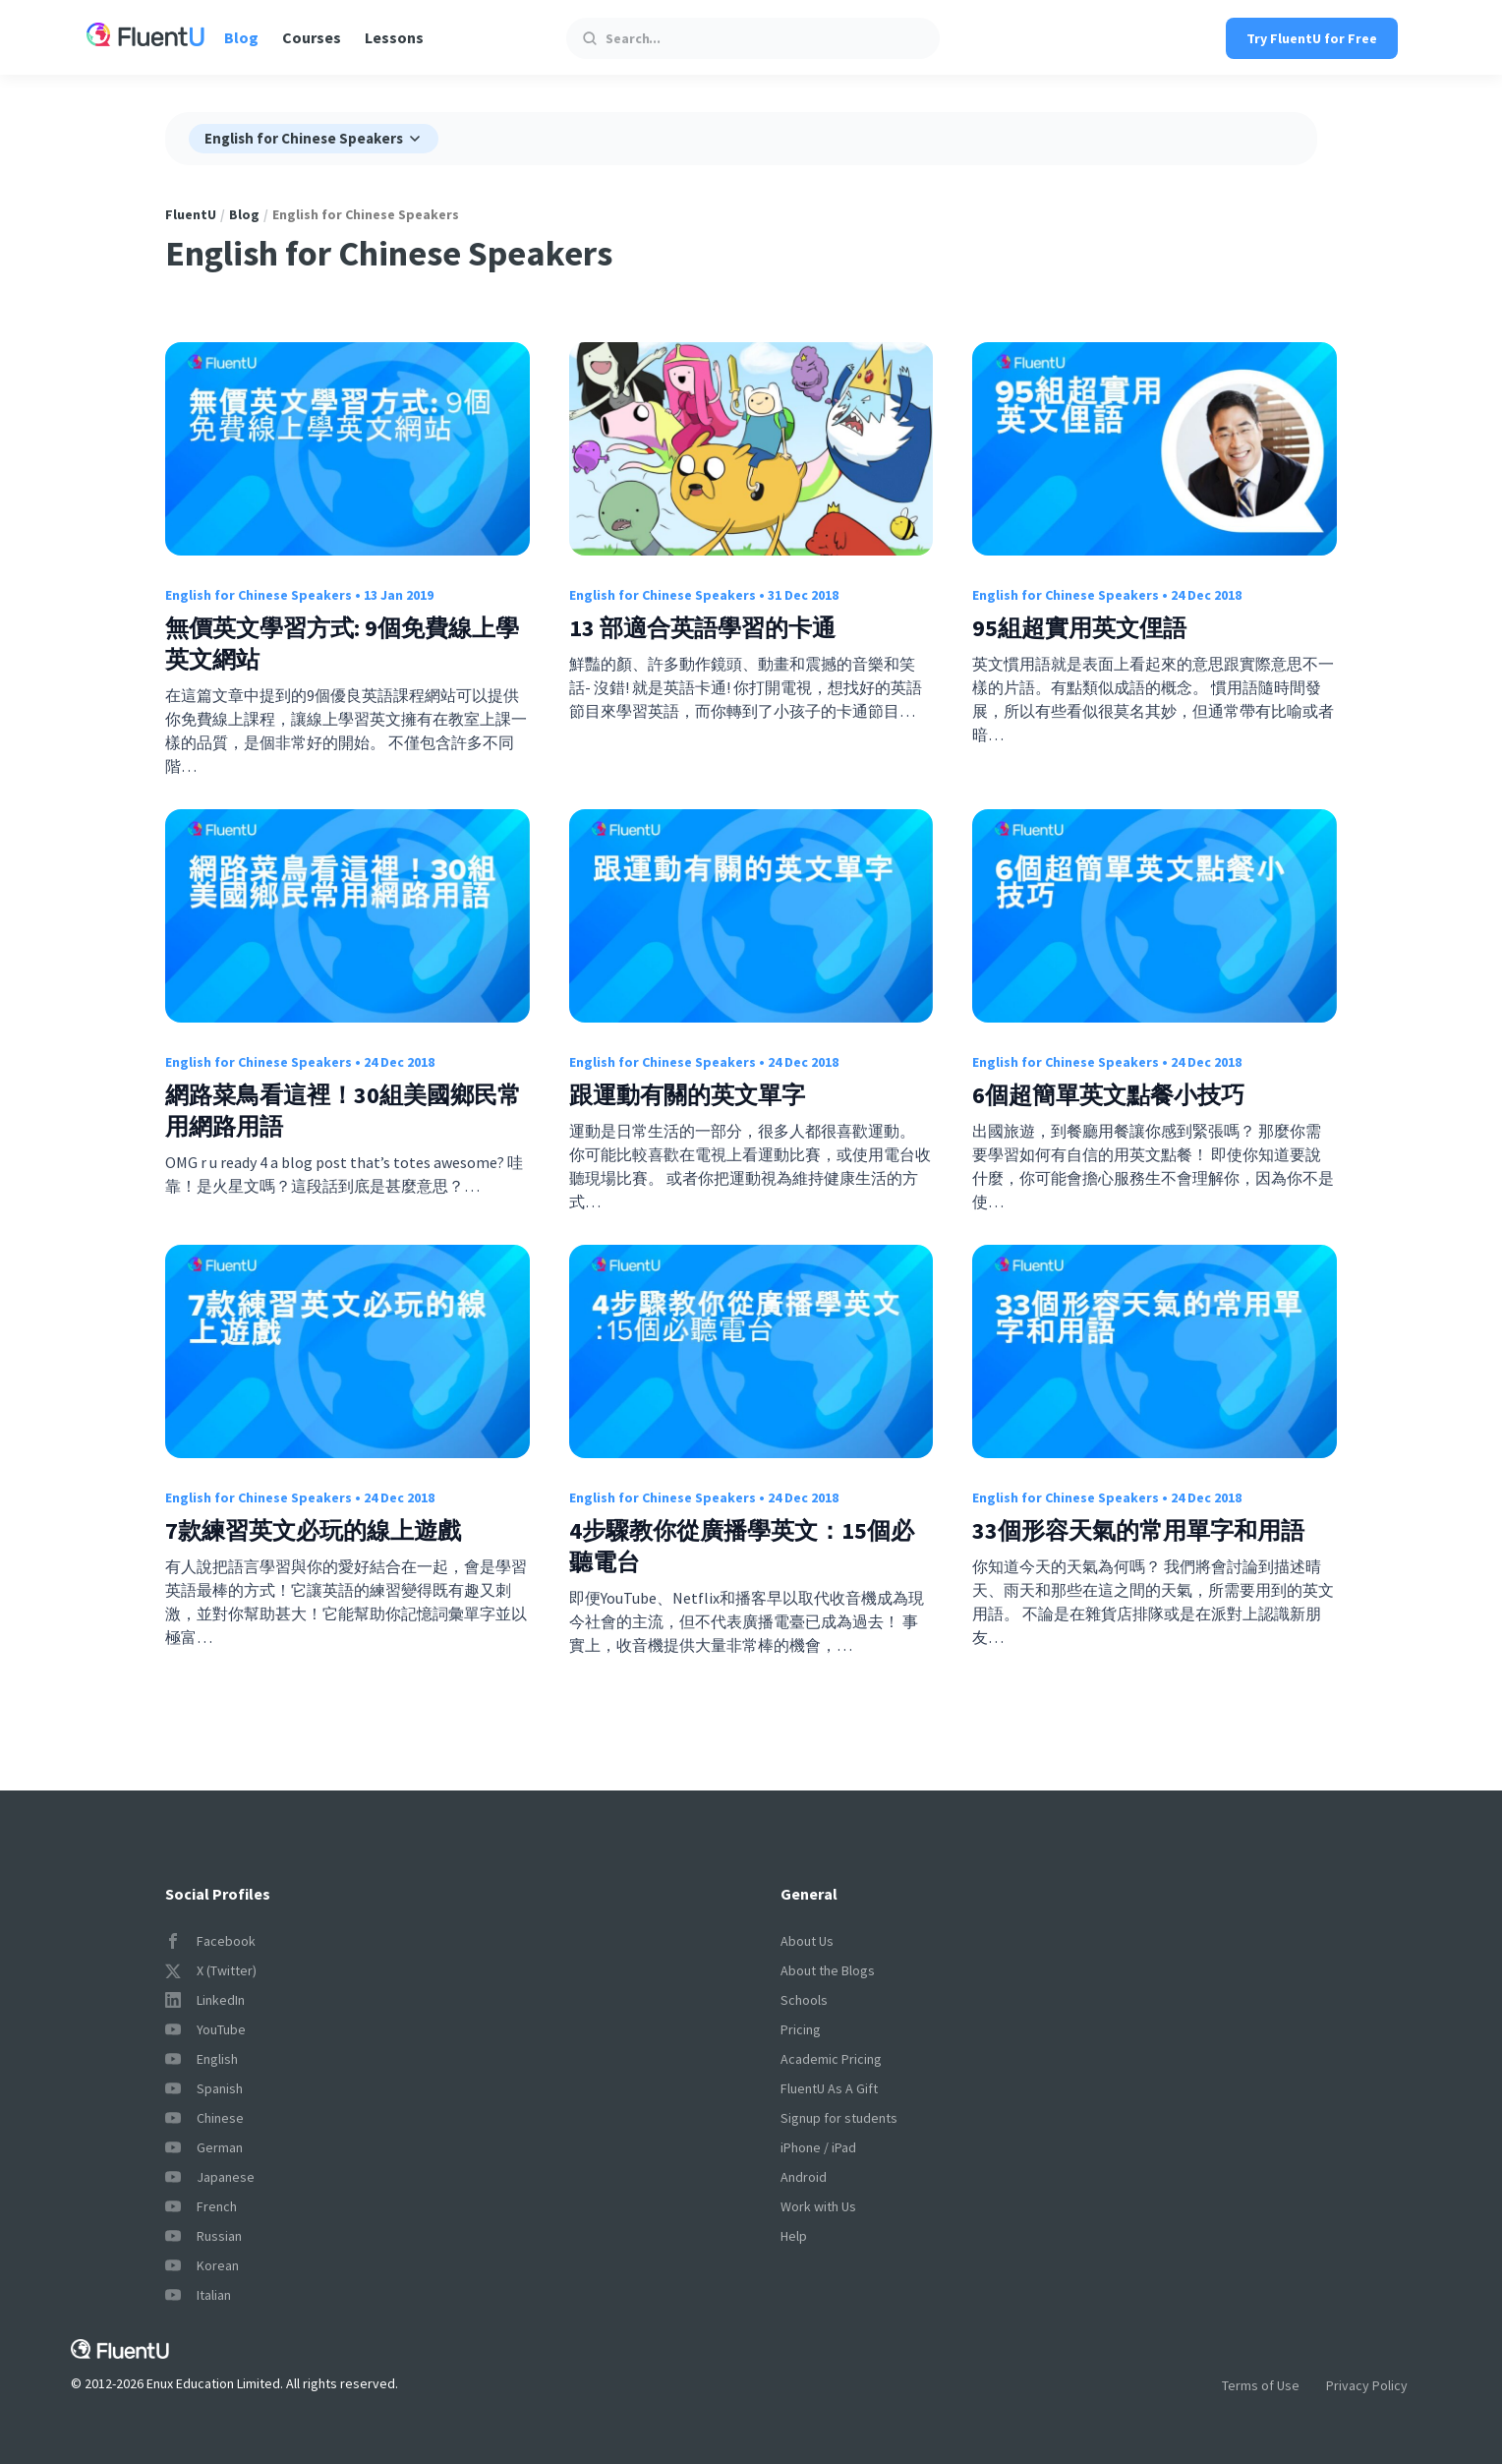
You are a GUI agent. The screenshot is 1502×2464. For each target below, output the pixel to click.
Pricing (800, 2029)
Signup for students (838, 2118)
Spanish (204, 2088)
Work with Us (818, 2206)
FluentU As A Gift (829, 2088)
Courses (311, 37)
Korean (202, 2265)
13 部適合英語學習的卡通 (702, 628)
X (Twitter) (211, 1970)
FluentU (190, 214)
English (201, 2059)
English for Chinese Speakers (258, 595)
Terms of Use (1261, 2385)
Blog (241, 37)
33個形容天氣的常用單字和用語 (1138, 1530)
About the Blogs (827, 1970)
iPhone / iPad (818, 2147)
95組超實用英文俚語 (1079, 628)
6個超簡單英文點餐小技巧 (1108, 1095)
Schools (804, 2000)
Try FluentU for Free (1311, 38)
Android (803, 2177)
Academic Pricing (831, 2059)
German (204, 2147)
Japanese (210, 2177)
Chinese (204, 2118)
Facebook (210, 1941)
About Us (807, 1941)
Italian (198, 2295)
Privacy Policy (1367, 2385)
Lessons (394, 37)
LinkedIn (205, 2000)
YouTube (205, 2029)
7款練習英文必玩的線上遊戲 (313, 1530)
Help (793, 2236)
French (201, 2206)
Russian (203, 2236)
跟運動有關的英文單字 (687, 1095)
